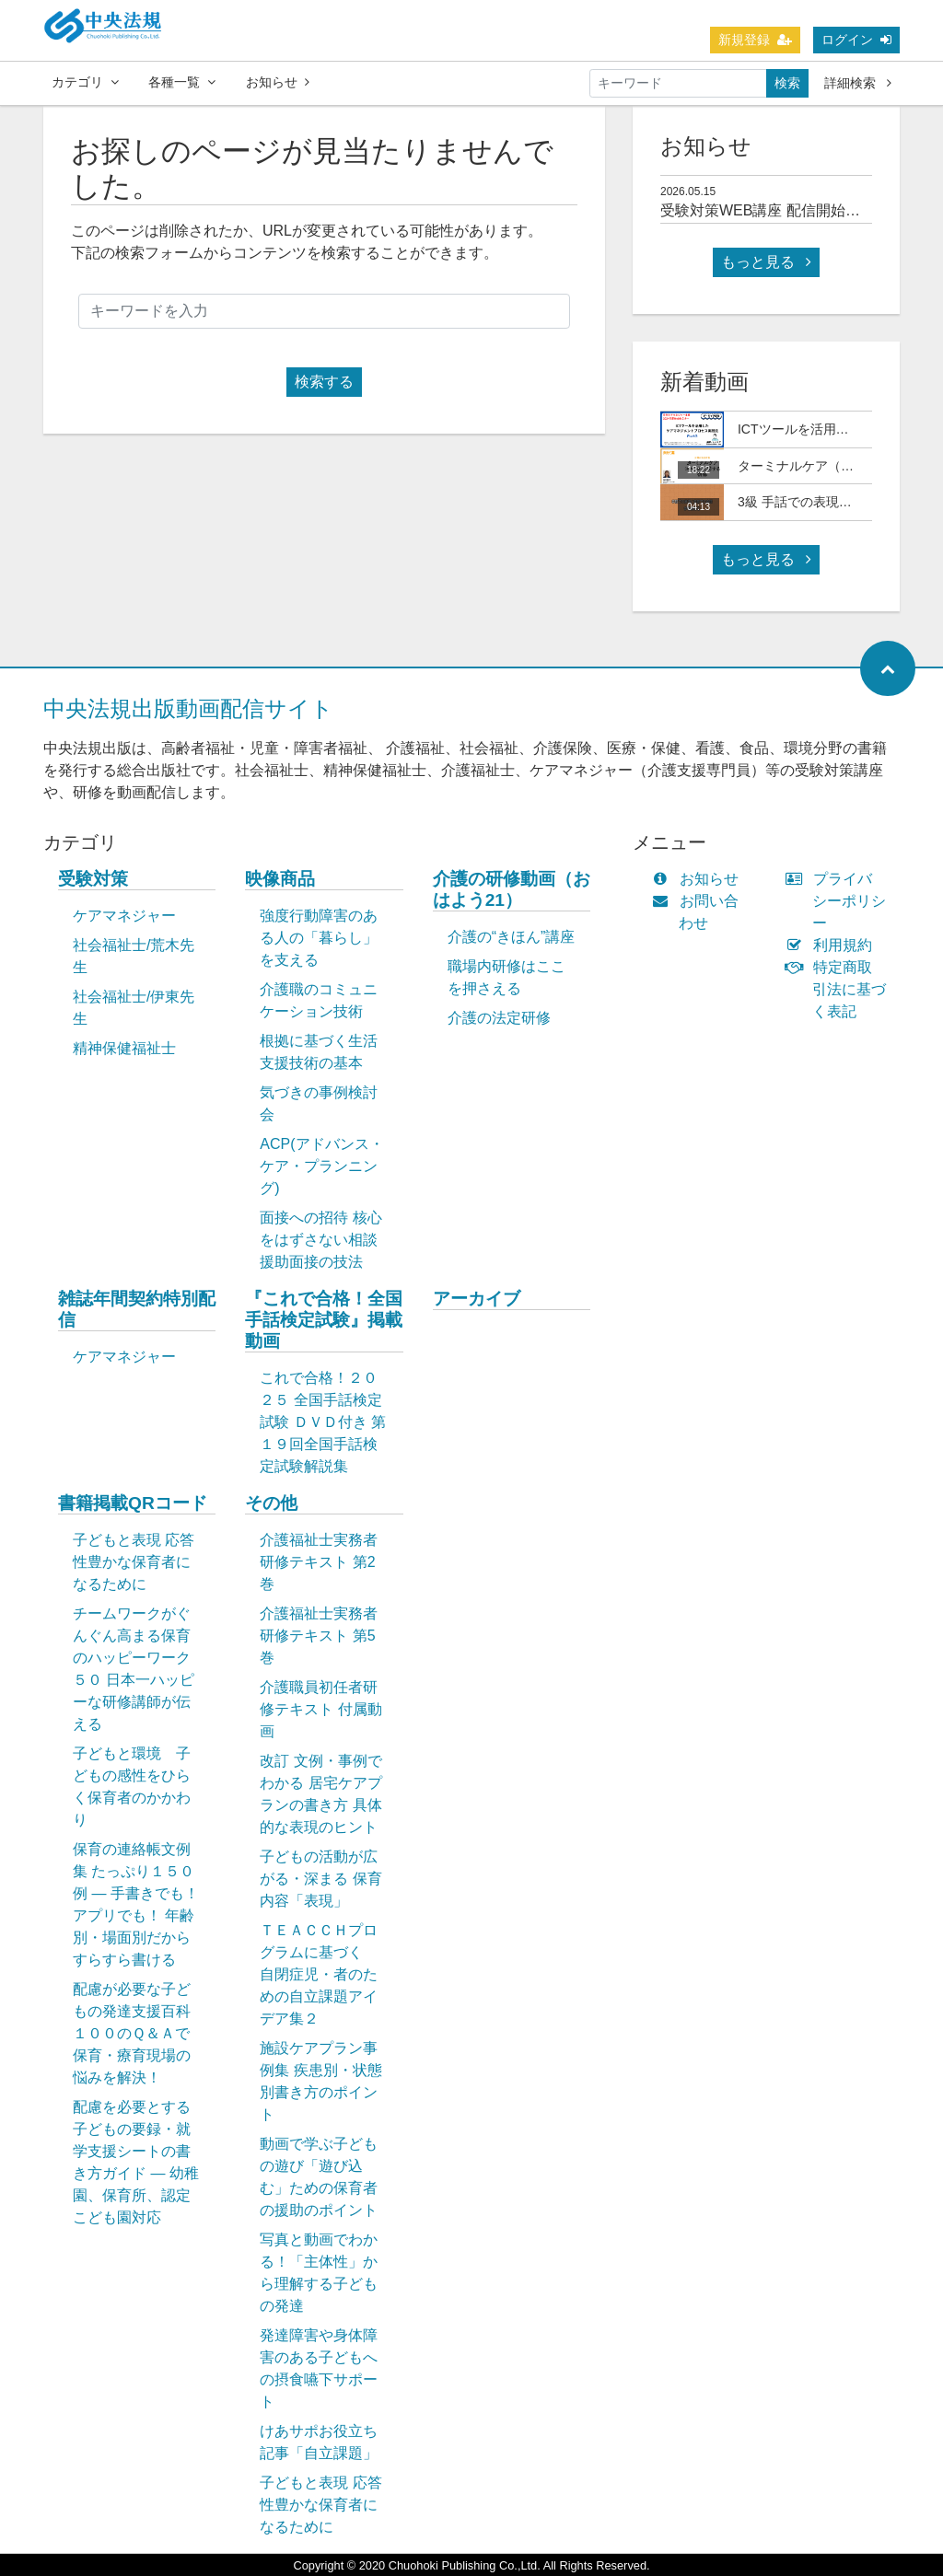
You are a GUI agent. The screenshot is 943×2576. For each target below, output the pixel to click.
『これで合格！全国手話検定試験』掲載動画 (323, 1320)
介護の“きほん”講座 (512, 937)
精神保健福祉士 (124, 1048)
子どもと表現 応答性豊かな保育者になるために (133, 1562)
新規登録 (755, 39)
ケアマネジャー (124, 915)
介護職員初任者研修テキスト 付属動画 (320, 1709)
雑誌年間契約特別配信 (136, 1309)
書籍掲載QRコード (132, 1503)
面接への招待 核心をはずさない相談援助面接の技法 (320, 1240)
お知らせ (277, 82)
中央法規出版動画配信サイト (188, 708)
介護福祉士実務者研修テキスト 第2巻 (319, 1562)
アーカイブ (476, 1298)
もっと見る (766, 262)
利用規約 (833, 945)
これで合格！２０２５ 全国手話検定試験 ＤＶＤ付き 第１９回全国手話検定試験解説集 (323, 1422)
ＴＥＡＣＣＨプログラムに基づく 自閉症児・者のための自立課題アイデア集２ (319, 1974)
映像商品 (280, 878)
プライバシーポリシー (840, 901)
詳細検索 (857, 82)
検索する (324, 381)
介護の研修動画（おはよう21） (511, 889)
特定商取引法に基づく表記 (840, 989)
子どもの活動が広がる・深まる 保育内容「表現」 (320, 1879)
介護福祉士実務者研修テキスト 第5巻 (319, 1635)
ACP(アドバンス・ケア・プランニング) (321, 1166)
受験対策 (93, 878)
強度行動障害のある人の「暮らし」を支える (319, 938)
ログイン (856, 39)
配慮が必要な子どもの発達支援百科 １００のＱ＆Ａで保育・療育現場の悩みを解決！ (141, 2033)
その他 (271, 1503)
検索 (787, 82)
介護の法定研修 (499, 1018)
